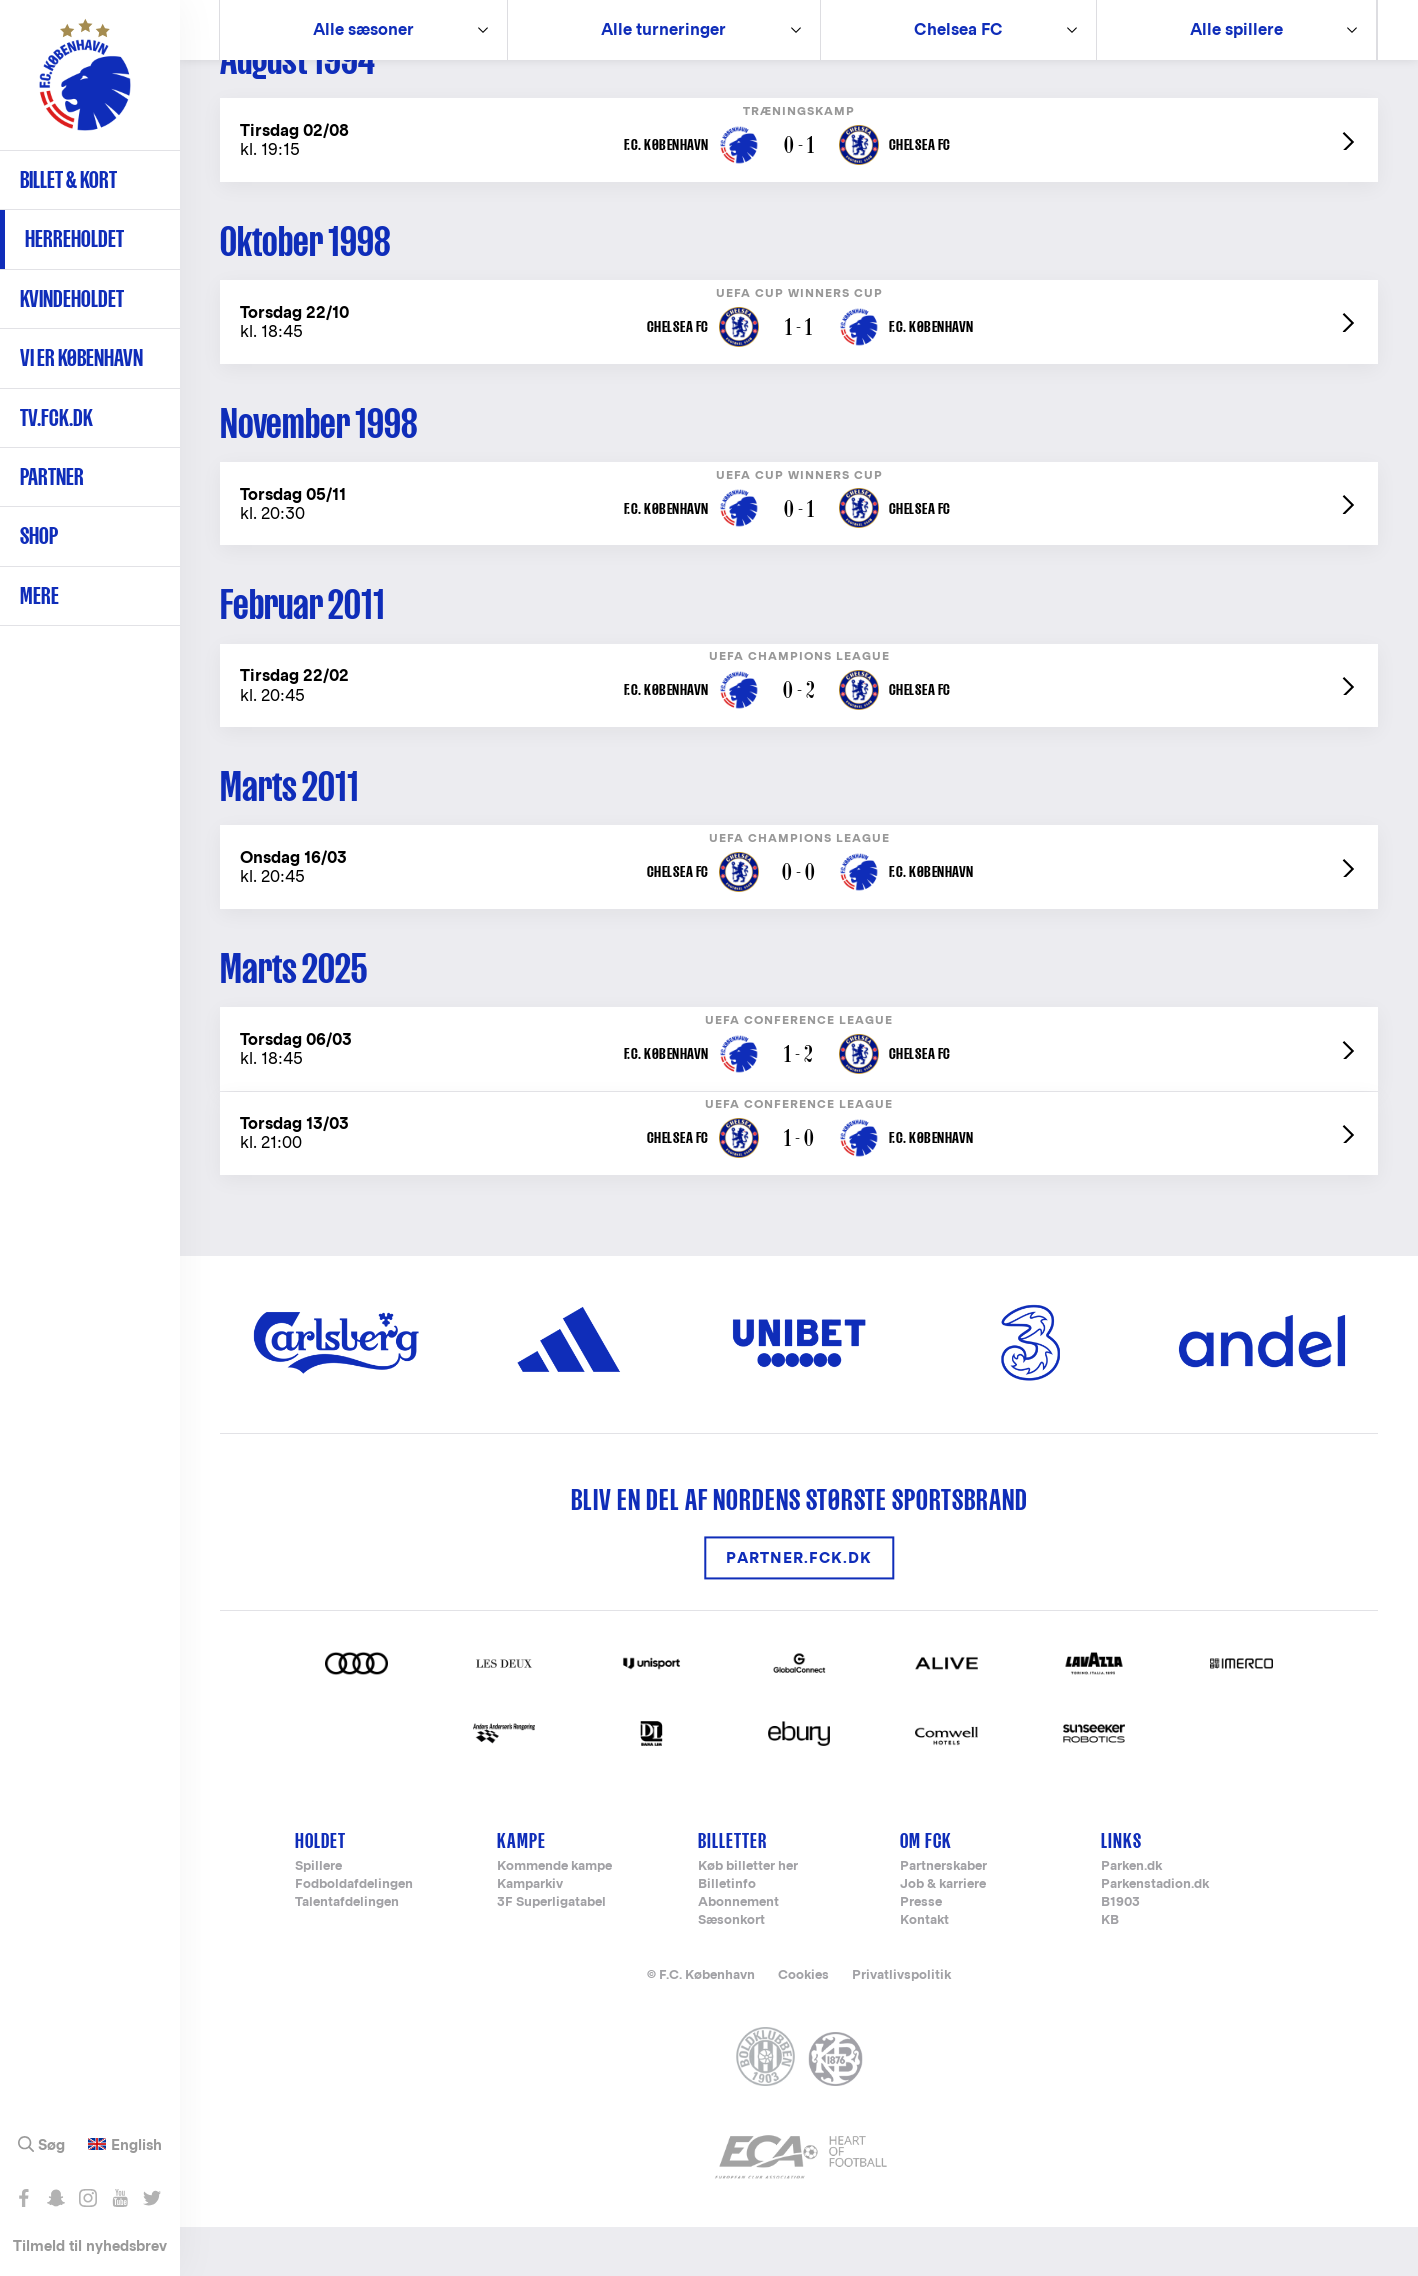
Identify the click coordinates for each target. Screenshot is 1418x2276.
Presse (921, 1951)
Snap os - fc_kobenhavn (55, 2198)
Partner (52, 476)
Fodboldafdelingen (354, 1933)
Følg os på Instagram (87, 2198)
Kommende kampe (554, 1915)
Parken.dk (1131, 1915)
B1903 (1120, 1951)
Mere (39, 595)
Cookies (803, 2023)
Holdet (320, 1888)
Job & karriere (943, 1933)
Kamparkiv (530, 1933)
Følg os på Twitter (151, 2198)
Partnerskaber (943, 1915)
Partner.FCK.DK (799, 1606)
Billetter (732, 1888)
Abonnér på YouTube (119, 2198)
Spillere (318, 1915)
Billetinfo (727, 1933)
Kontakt (924, 1969)
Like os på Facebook (23, 2198)
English (136, 2145)
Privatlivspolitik (901, 2023)
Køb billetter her (748, 1915)
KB (1110, 1969)
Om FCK (926, 1888)
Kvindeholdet (72, 298)
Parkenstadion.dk (1155, 1933)
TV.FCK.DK (56, 417)
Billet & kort (68, 179)
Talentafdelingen (347, 1951)
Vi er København (81, 357)
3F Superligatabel (551, 1951)
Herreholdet (74, 238)
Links (1121, 1888)
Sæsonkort (731, 1969)
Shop (39, 535)
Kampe (521, 1888)
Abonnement (738, 1951)
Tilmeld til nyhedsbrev (90, 2245)
